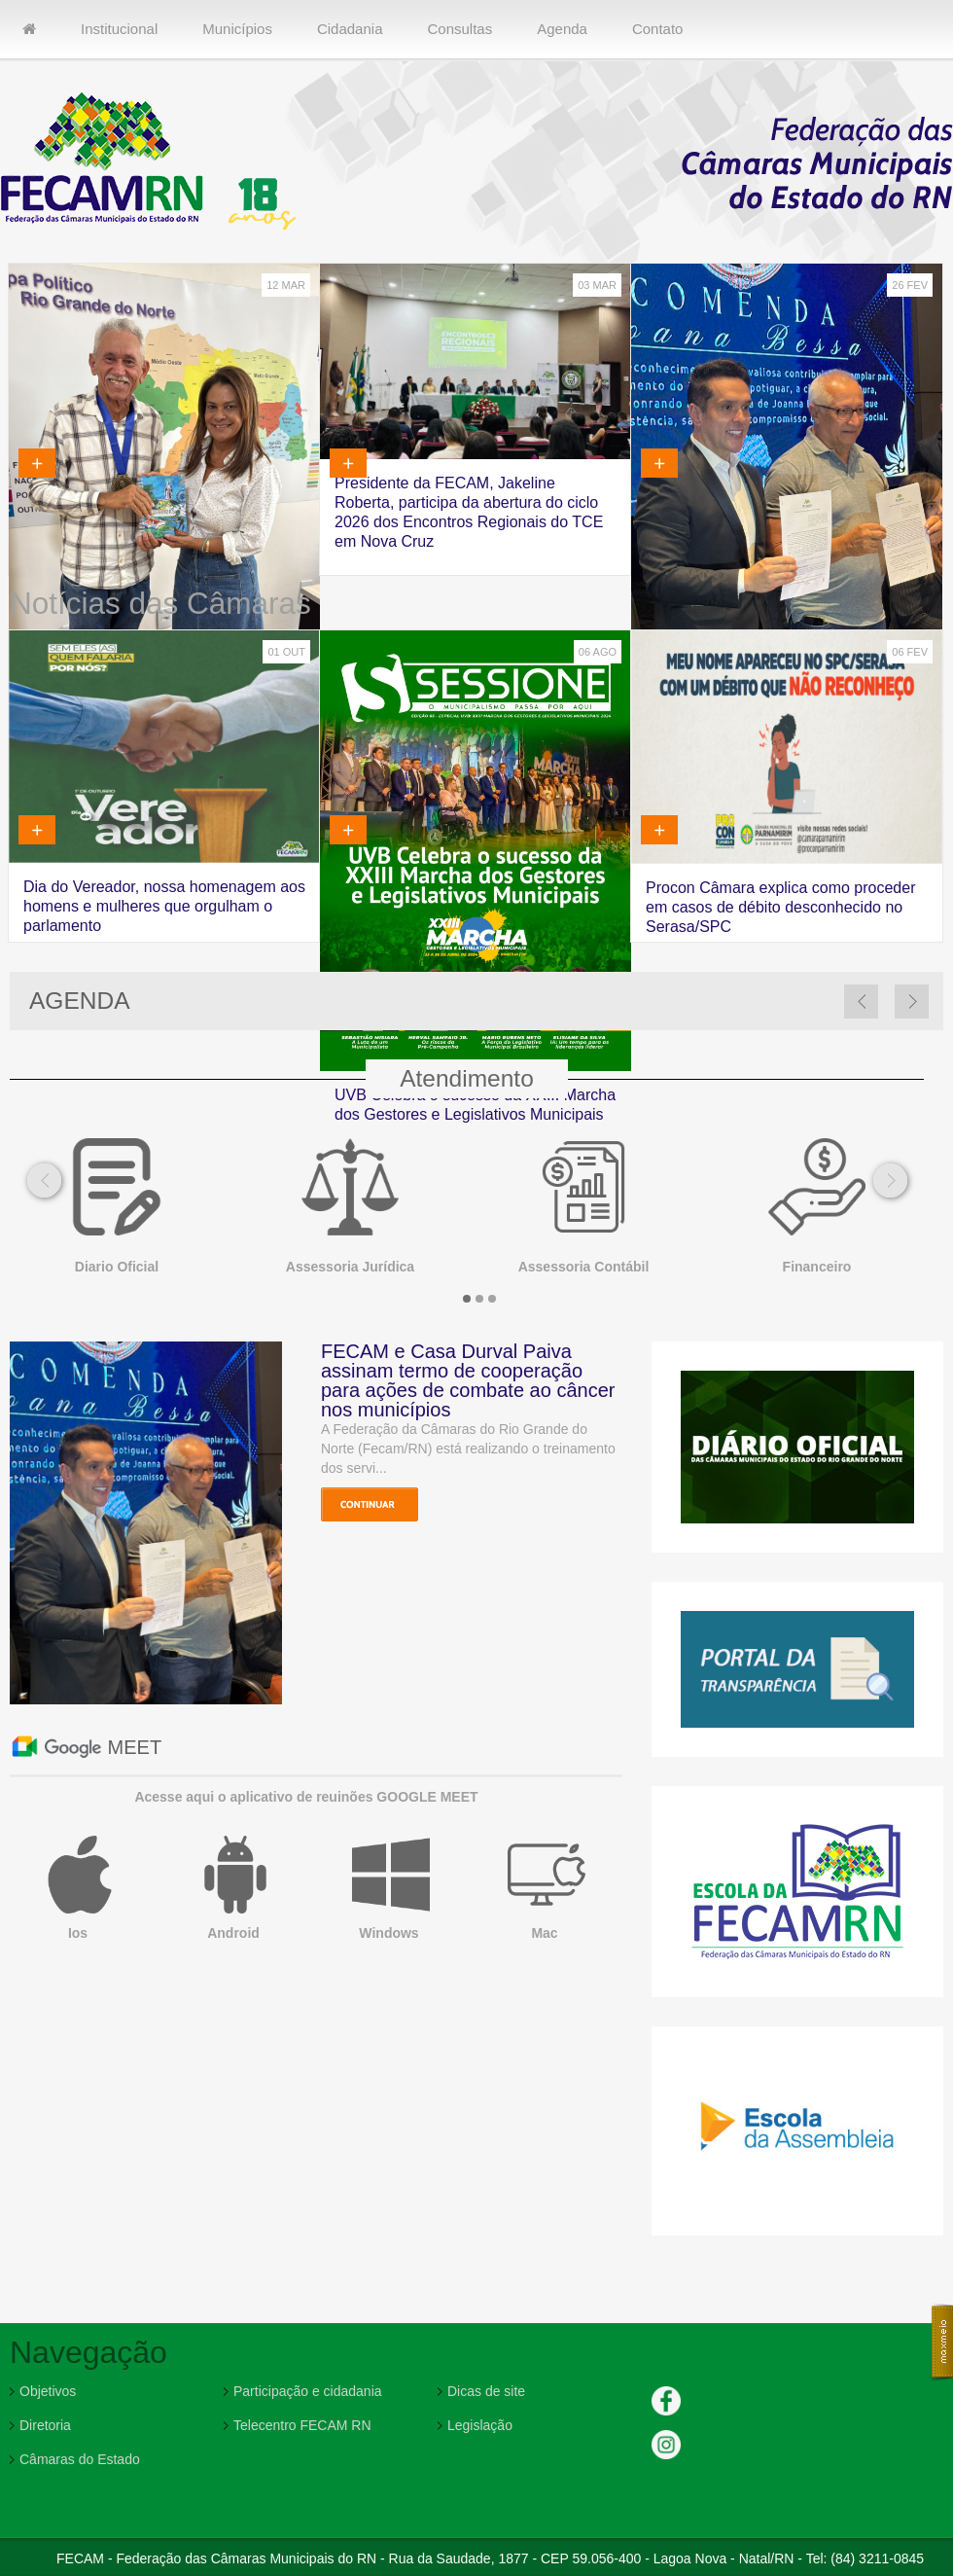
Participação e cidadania (307, 2391)
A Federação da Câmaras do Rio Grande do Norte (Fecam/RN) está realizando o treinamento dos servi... (468, 1448)
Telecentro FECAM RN (302, 2425)
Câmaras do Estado (79, 2459)
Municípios (237, 28)
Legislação (479, 2425)
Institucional (119, 28)
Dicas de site (486, 2391)
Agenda (562, 28)
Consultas (459, 28)
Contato (658, 28)
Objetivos (47, 2391)
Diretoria (45, 2425)
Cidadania (350, 28)
